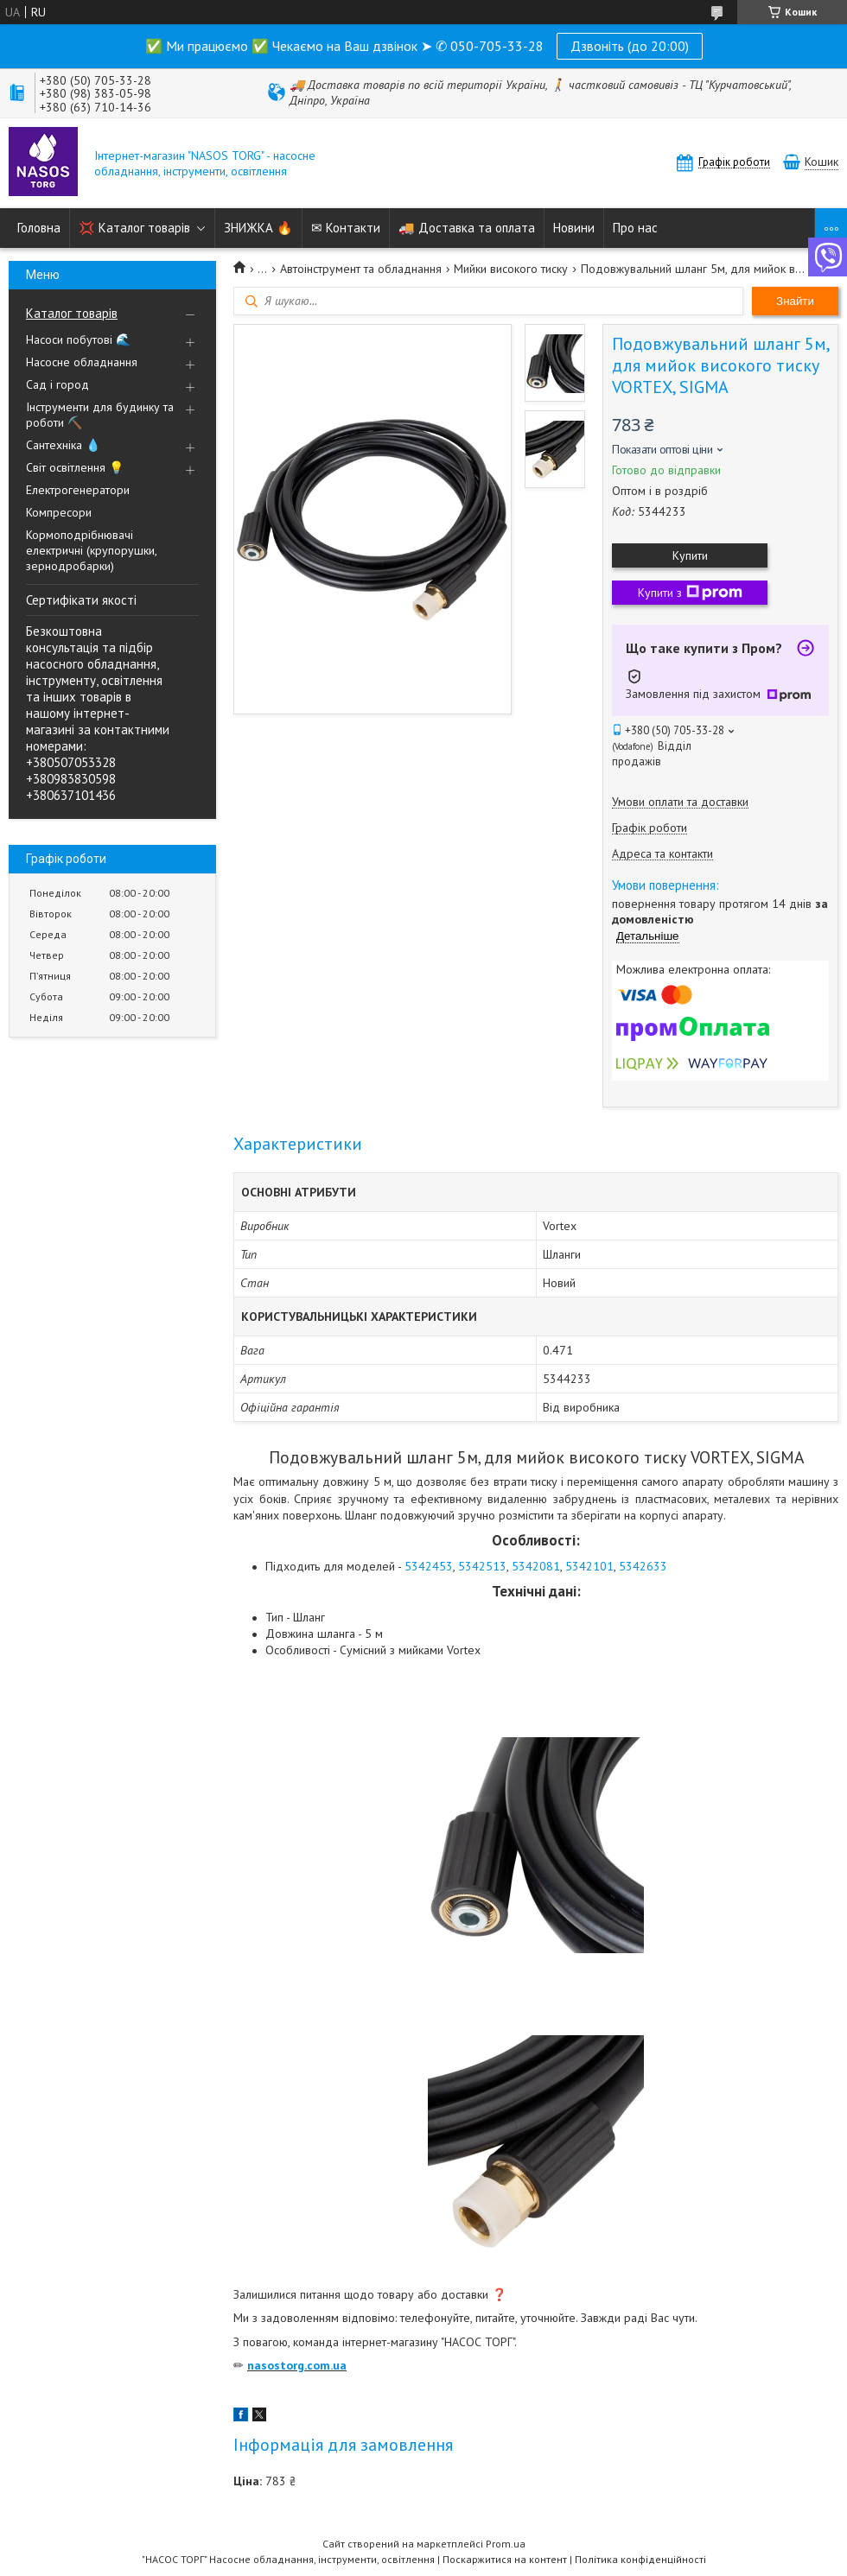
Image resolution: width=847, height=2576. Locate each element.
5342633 (643, 1566)
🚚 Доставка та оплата (466, 227)
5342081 (536, 1566)
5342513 (482, 1566)
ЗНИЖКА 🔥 (258, 227)
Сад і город (57, 384)
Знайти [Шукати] (795, 301)
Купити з (690, 592)
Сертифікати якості (81, 600)
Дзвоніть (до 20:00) (629, 45)
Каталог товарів (72, 313)
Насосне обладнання (81, 362)
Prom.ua (505, 2543)
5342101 (589, 1566)
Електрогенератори (78, 490)
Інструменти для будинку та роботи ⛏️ (100, 414)
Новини (574, 227)
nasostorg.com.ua (297, 2365)
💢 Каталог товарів (134, 227)
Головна (38, 227)
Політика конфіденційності (640, 2559)
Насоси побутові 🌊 (78, 339)
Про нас (635, 227)
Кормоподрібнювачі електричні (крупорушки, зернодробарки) (91, 550)
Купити (690, 555)
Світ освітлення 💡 (75, 467)
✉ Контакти (345, 227)
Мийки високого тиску (511, 268)
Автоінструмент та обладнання (361, 268)
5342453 (428, 1566)
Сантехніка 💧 (63, 445)
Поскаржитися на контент (505, 2559)
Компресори (59, 512)
